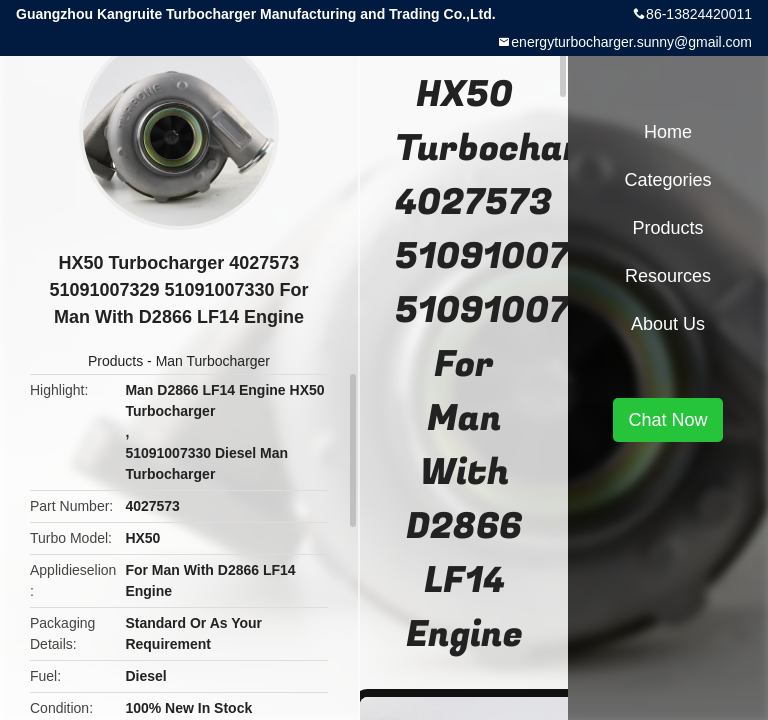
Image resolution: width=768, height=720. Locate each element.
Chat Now (667, 420)
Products (115, 361)
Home (668, 132)
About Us (668, 324)
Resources (668, 276)
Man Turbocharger (213, 361)
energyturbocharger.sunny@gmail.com (631, 42)
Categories (667, 180)
